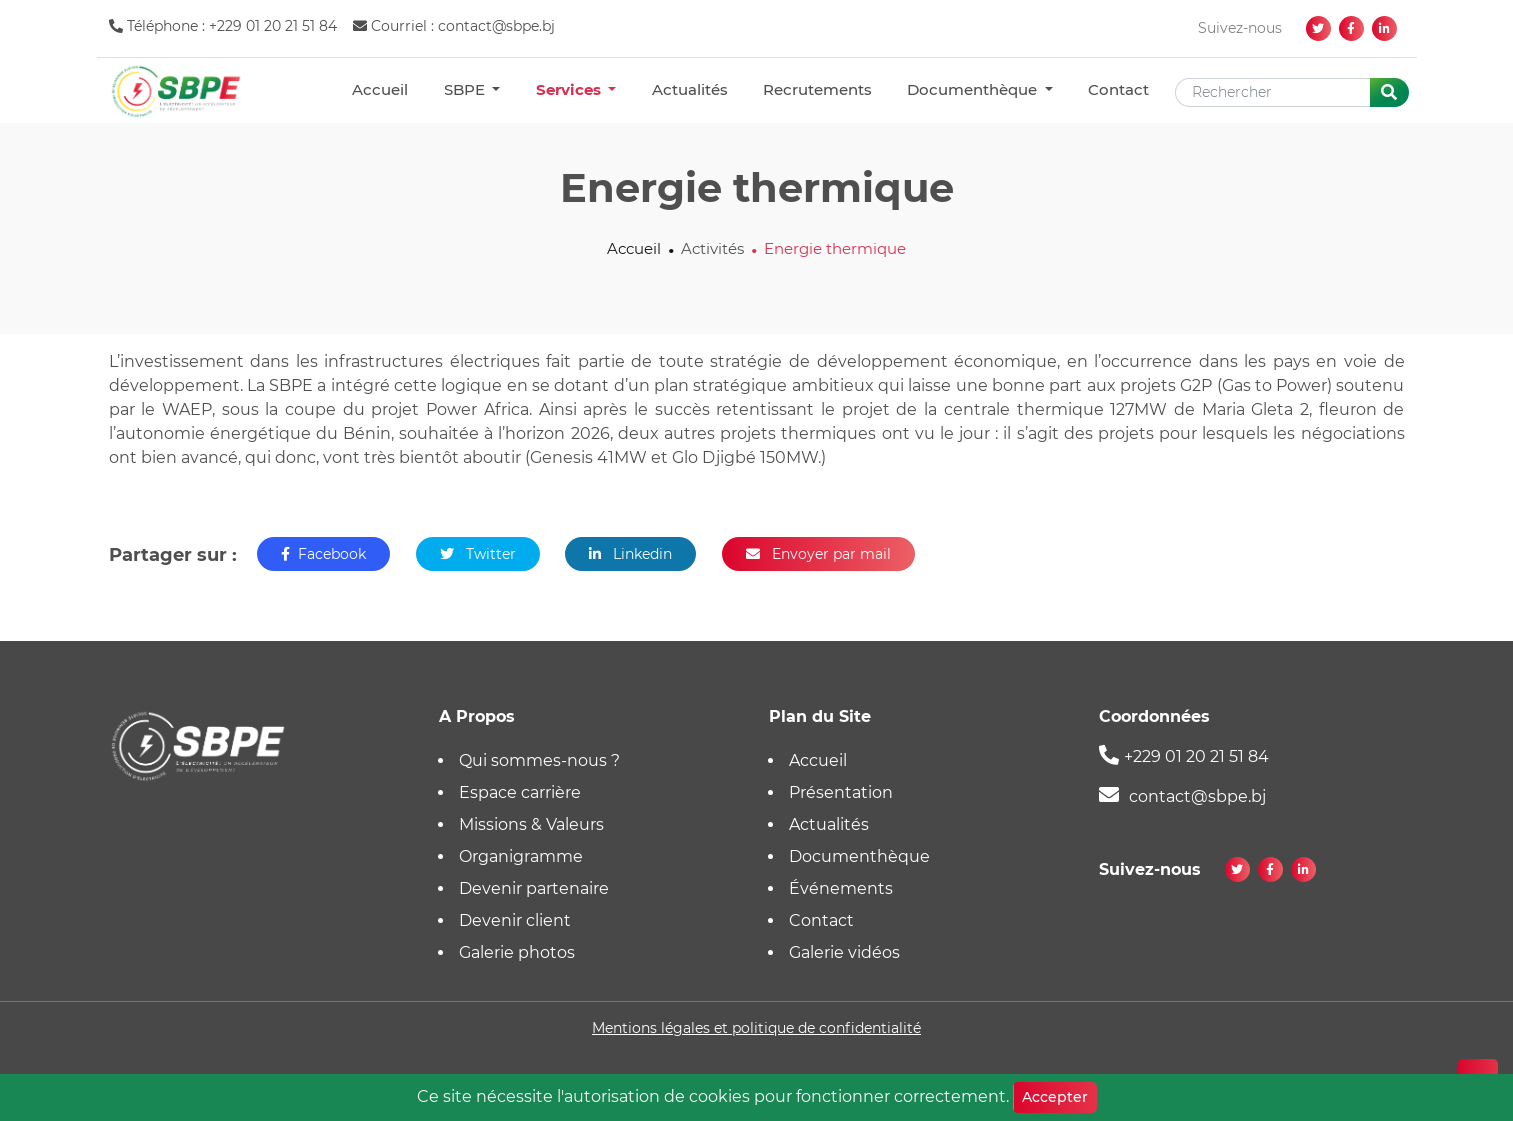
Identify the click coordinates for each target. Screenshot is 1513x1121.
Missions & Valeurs (531, 824)
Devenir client (515, 920)
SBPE (466, 89)
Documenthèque (974, 89)
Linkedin (630, 554)
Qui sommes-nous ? (539, 760)
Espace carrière (520, 792)
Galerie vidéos (844, 952)
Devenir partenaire (534, 888)
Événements (841, 888)
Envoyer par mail (818, 554)
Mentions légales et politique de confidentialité (756, 1028)
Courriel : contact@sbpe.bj (454, 26)
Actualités (690, 89)
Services (570, 89)
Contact (1118, 89)
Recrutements (817, 89)
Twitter (478, 554)
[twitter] (1318, 28)
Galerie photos (517, 952)
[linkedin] (1384, 28)
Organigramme (521, 856)
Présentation (841, 792)
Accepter (1055, 1097)
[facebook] (1351, 28)
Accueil (380, 89)
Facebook (323, 554)
